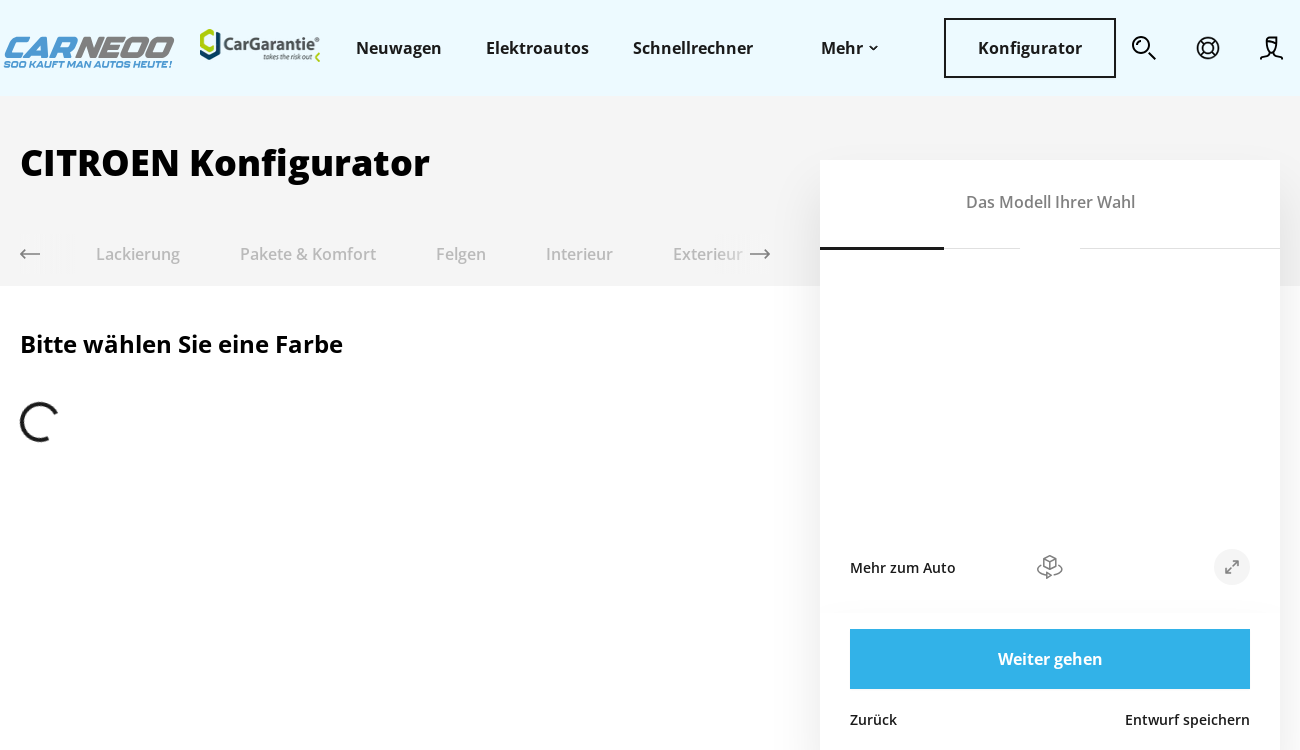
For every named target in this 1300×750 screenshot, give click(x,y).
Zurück (873, 719)
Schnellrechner (693, 48)
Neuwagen (399, 48)
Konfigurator (1030, 48)
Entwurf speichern (1187, 719)
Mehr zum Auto (903, 567)
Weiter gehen (1050, 659)
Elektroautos (537, 48)
